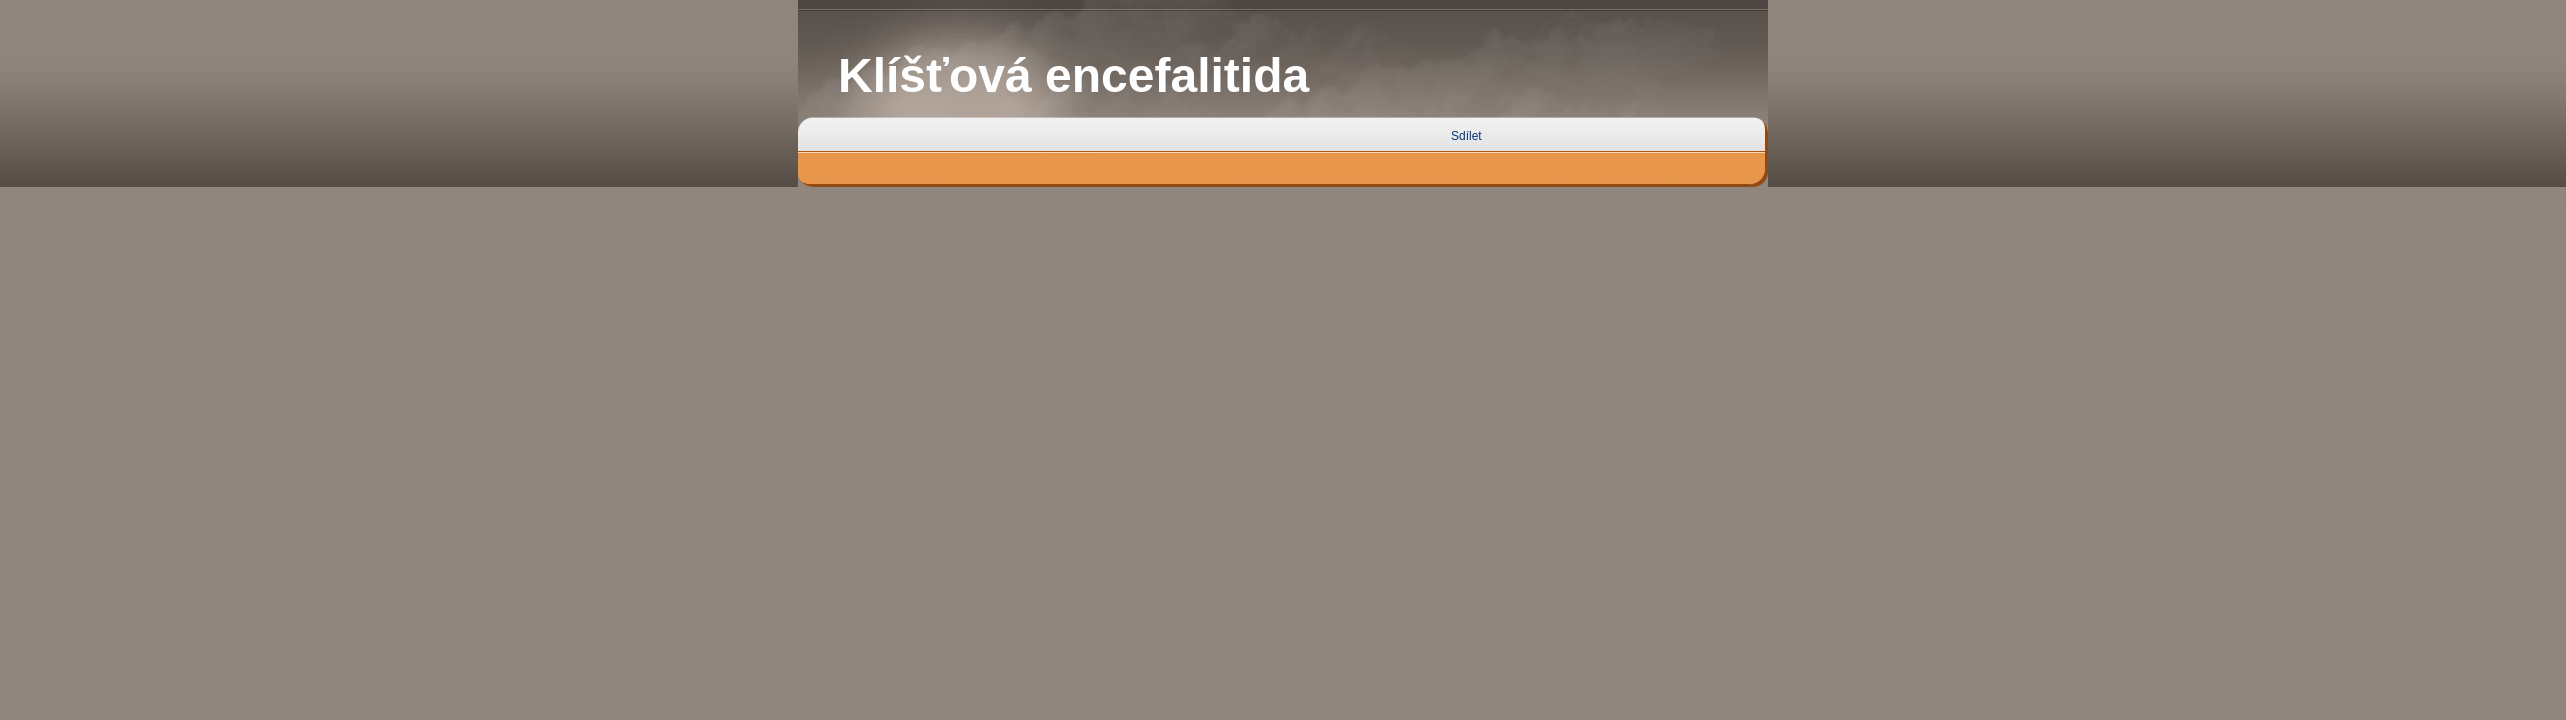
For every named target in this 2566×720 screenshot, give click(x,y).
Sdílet (1466, 136)
